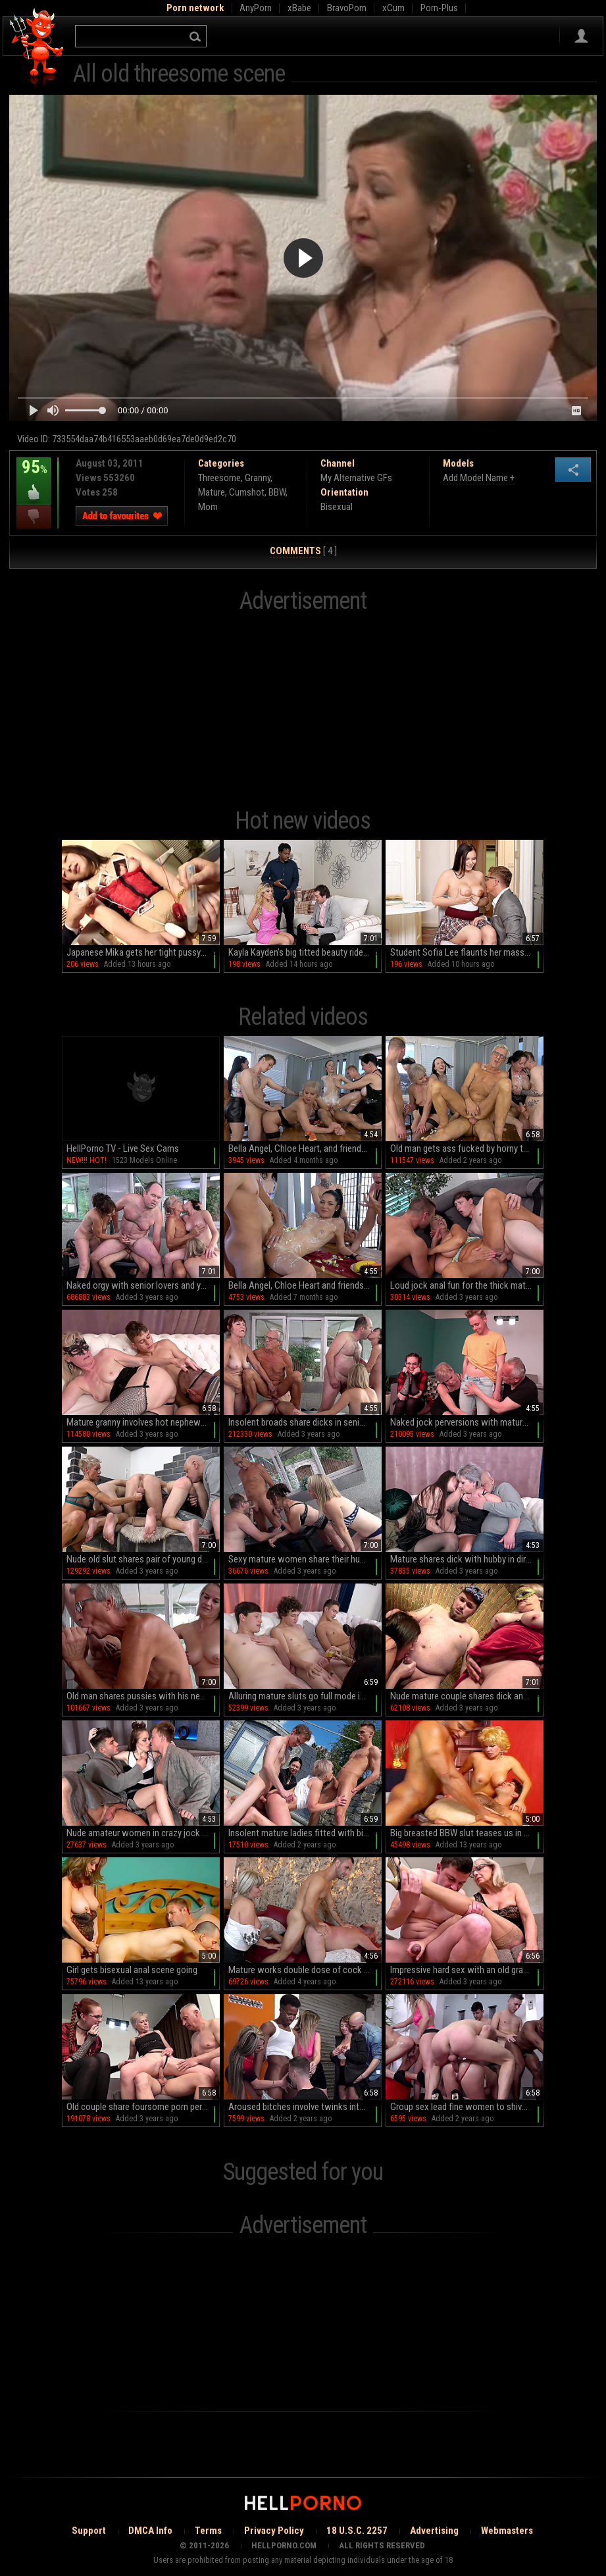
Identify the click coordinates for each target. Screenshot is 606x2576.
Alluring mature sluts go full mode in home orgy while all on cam (305, 1696)
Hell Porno (37, 49)
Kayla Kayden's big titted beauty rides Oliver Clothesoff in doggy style (305, 952)
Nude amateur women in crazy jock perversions (143, 1833)
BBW (277, 492)
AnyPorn (256, 8)
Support (89, 2531)
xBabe (299, 8)
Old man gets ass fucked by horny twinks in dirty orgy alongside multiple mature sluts (466, 1148)
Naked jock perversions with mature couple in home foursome (466, 1422)
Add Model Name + (479, 478)
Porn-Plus (439, 8)
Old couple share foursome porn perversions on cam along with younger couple (143, 2107)
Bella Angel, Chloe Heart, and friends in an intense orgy (305, 1148)
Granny (257, 478)
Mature (211, 492)
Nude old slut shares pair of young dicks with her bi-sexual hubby (143, 1559)
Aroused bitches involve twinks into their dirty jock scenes (305, 2107)
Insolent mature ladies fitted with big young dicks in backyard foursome (305, 1833)
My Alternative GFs (356, 478)
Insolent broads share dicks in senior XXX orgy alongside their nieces (305, 1422)
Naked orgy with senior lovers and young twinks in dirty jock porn (143, 1285)
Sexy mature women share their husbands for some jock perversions (305, 1559)
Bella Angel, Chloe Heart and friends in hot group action (305, 1285)
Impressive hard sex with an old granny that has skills (466, 1970)
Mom (208, 507)
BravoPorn (346, 8)
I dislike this (33, 516)
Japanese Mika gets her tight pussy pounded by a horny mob (143, 952)
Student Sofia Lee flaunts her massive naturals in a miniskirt (466, 952)
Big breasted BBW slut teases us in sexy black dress (466, 1833)
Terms (208, 2531)
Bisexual (336, 507)
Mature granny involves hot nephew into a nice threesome (143, 1422)
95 (33, 476)
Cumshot (247, 492)
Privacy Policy (274, 2531)
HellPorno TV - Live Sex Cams (122, 1148)
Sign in (581, 36)
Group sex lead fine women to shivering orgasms (466, 2107)
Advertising (434, 2531)
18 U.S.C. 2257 (357, 2531)
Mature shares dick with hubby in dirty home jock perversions (466, 1559)
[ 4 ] (303, 551)
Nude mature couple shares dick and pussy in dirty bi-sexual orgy (466, 1696)
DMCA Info (150, 2531)
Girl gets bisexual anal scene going (131, 1970)
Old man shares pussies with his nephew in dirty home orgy (143, 1696)
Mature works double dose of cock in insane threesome (305, 1970)
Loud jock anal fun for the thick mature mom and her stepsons (466, 1285)
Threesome (219, 478)
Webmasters (507, 2531)
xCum (393, 8)
